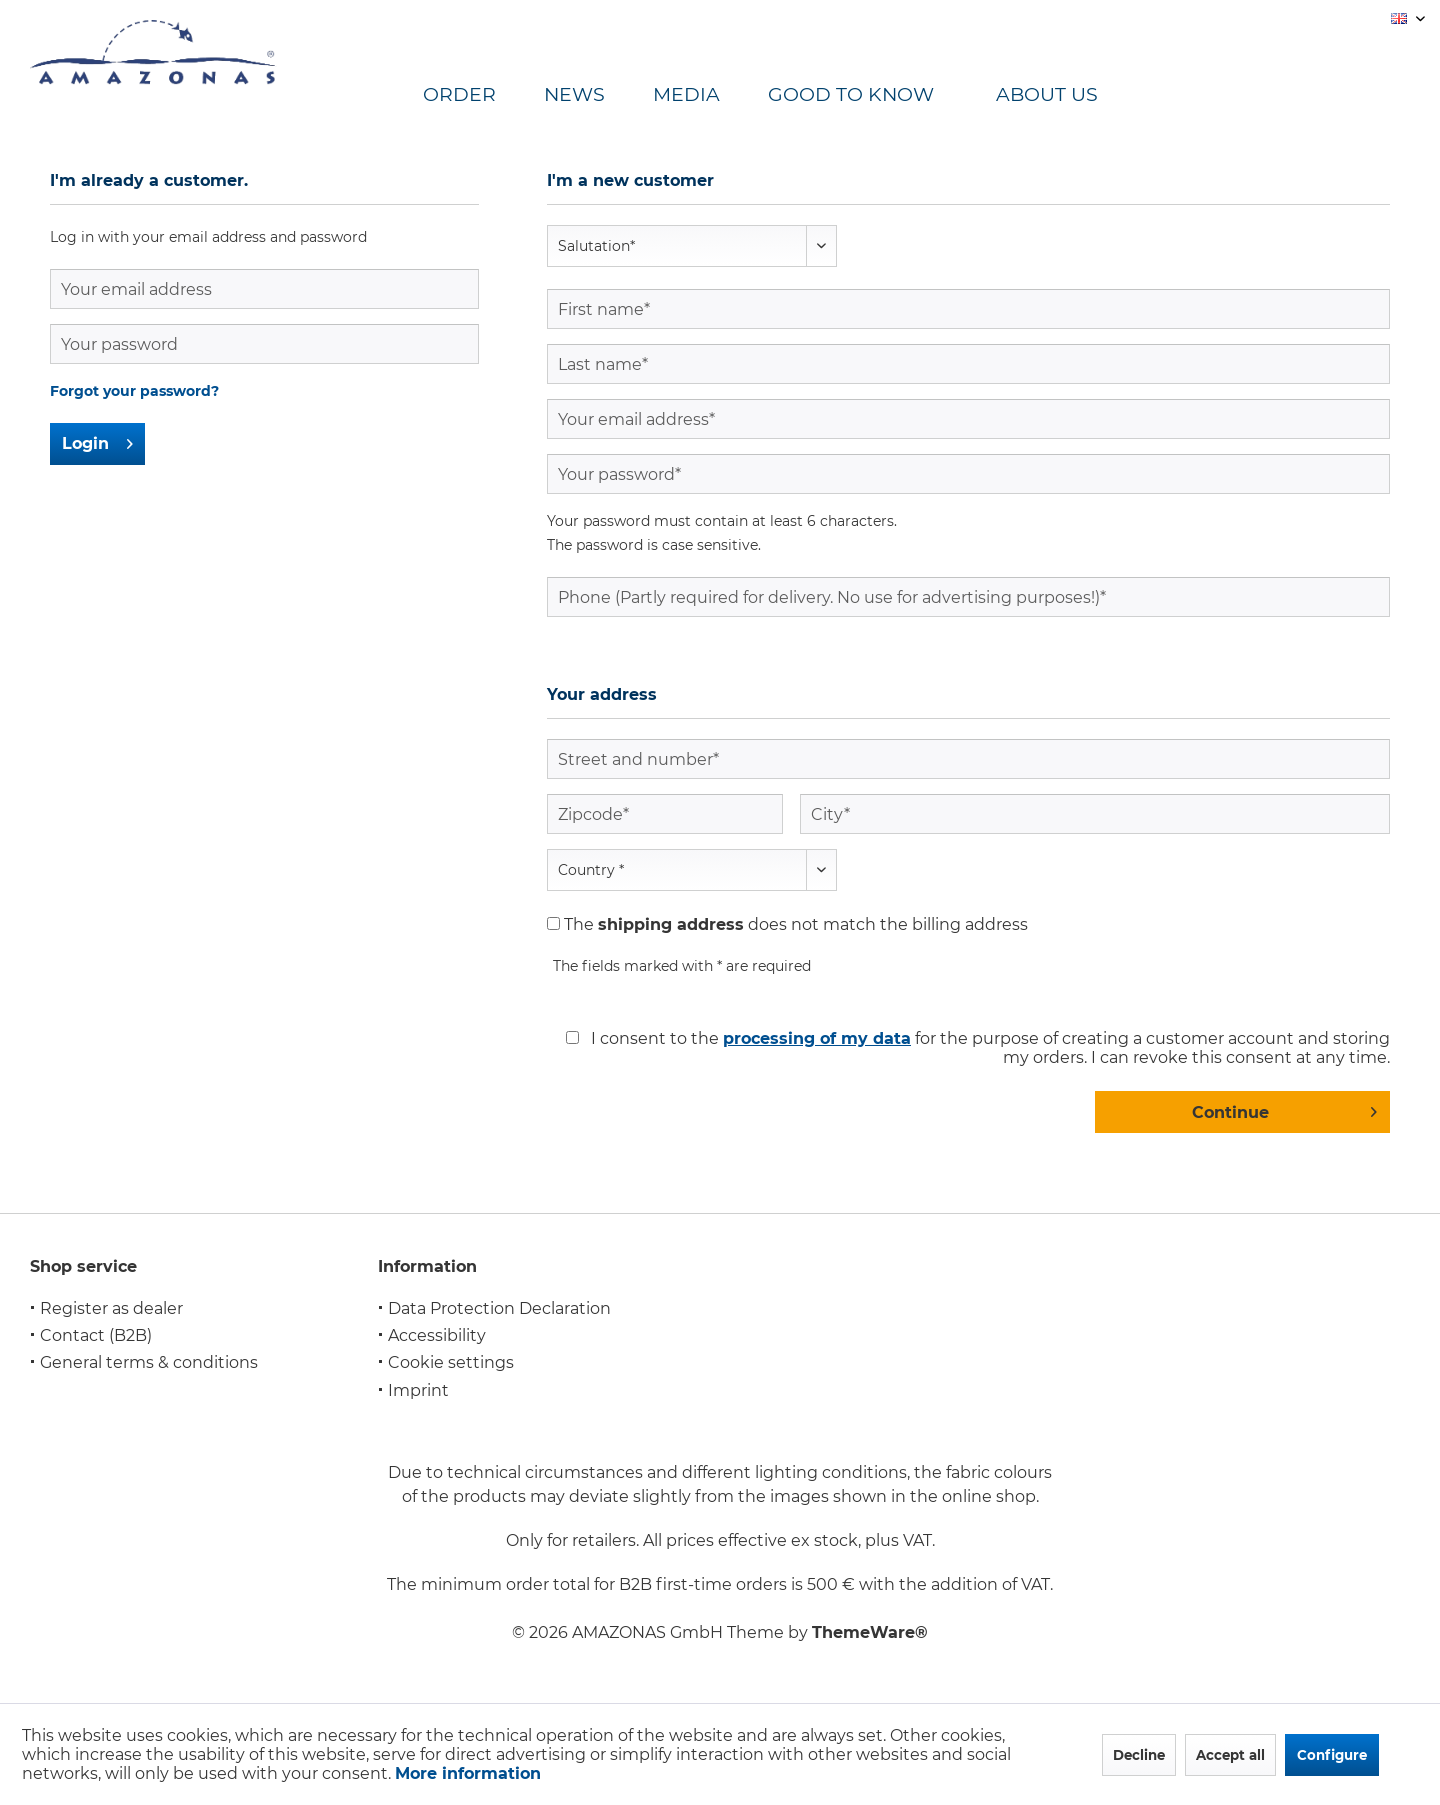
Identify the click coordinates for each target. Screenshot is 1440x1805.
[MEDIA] (710, 95)
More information (468, 1773)
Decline (1139, 1755)
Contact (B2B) (96, 1335)
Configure (1332, 1755)
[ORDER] (483, 95)
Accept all (1230, 1755)
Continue (1284, 1109)
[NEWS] (598, 95)
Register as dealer (111, 1308)
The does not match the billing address (796, 924)
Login (97, 440)
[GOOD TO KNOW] (875, 95)
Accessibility (437, 1335)
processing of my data (817, 1038)
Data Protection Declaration (499, 1308)
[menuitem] (483, 95)
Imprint (418, 1390)
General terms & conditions (149, 1362)
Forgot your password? (134, 391)
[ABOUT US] (1064, 95)
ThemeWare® (870, 1632)
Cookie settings (451, 1362)
